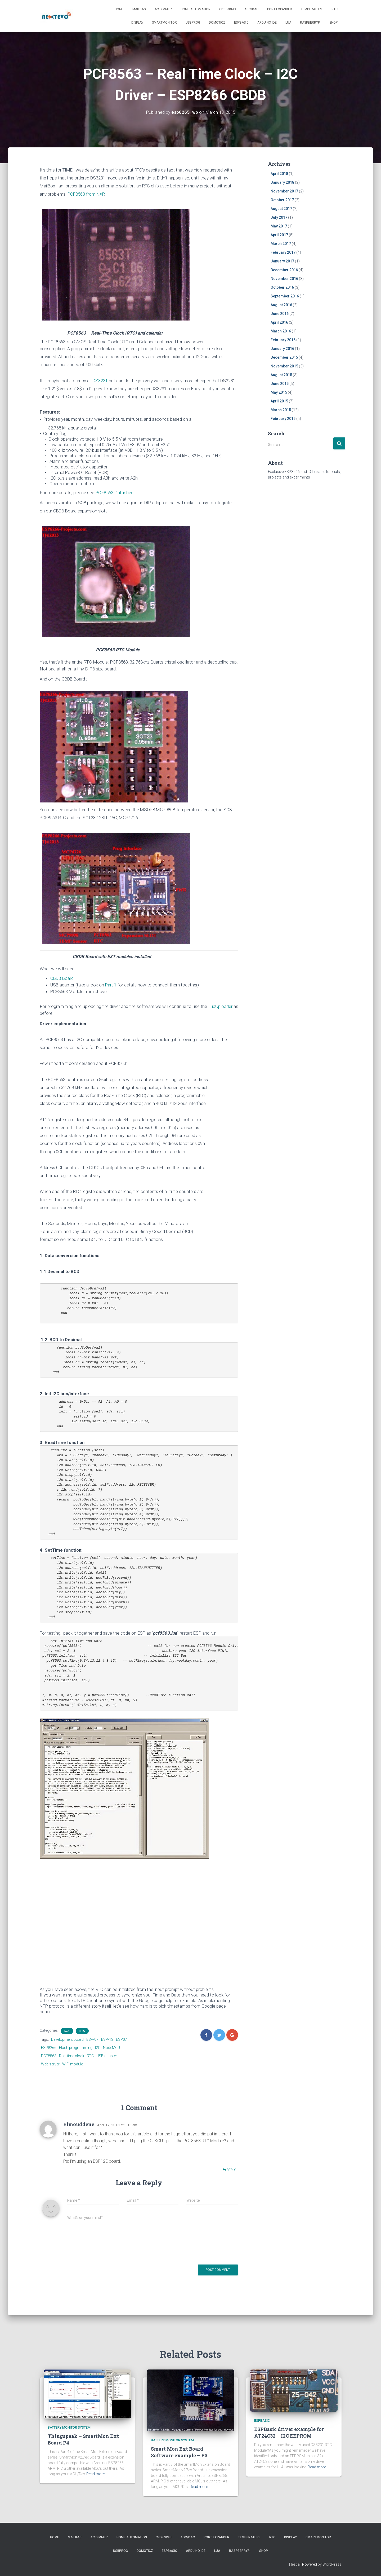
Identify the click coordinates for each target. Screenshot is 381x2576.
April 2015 (279, 401)
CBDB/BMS (227, 9)
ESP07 (121, 2039)
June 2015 (280, 383)
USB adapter (106, 2056)
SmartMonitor (164, 22)
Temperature (312, 9)
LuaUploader (220, 1006)
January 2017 (282, 261)
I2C (97, 2048)
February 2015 (283, 418)
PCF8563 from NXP (86, 194)
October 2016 (282, 287)
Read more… (96, 2474)
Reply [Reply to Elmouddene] (229, 2170)
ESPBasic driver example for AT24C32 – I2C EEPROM (289, 2432)
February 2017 (283, 252)
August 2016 (281, 305)
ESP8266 (48, 2048)
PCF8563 (48, 2056)
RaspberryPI (310, 22)
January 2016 (282, 348)
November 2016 (284, 279)
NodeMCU (111, 2048)
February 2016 (283, 340)
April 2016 (279, 322)
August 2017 (281, 209)
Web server (50, 2064)
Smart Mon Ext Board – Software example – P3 (179, 2452)
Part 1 (110, 985)
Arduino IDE (267, 22)
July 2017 (279, 217)
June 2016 (280, 313)
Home (119, 9)
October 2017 (282, 200)
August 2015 (281, 375)
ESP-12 (107, 2039)
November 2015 (284, 366)
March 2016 (281, 331)
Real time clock (71, 2056)
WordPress (332, 2564)
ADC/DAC (251, 9)
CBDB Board (62, 978)
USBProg (193, 22)
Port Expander (279, 9)
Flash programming (75, 2048)
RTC (334, 9)
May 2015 (279, 392)
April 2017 (279, 235)
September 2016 (285, 296)
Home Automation (195, 9)
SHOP (333, 22)
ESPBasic (241, 22)
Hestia (294, 2564)
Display (137, 22)
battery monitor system (69, 2427)
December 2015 (284, 357)
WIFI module (72, 2064)
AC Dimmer (163, 9)
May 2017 (279, 226)
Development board (67, 2039)
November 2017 (284, 191)
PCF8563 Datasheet (115, 492)
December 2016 (284, 270)
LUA (288, 22)
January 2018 (282, 182)
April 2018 (279, 174)
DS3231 (101, 380)
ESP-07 (92, 2039)
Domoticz (217, 22)
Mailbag (139, 9)
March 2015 (281, 410)
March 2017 (281, 244)
